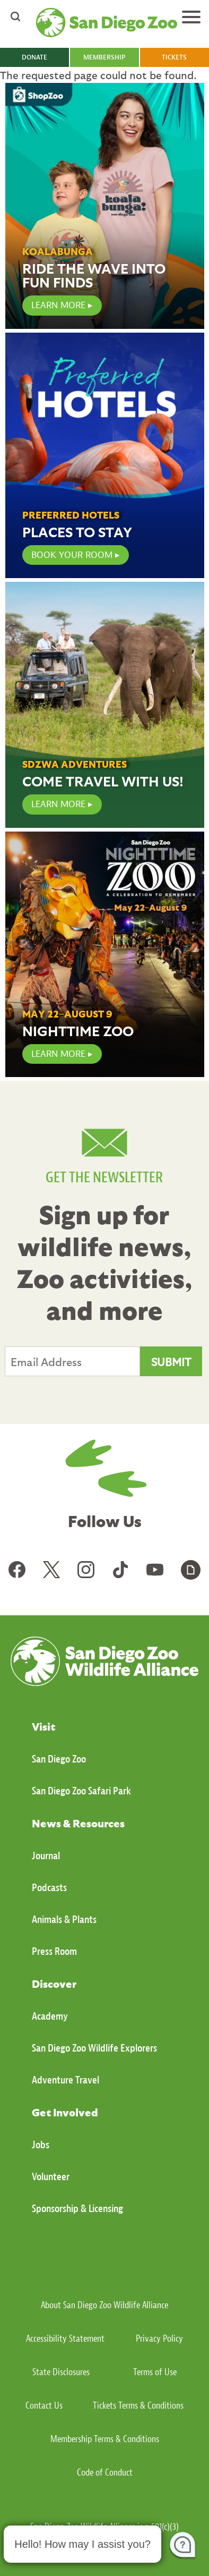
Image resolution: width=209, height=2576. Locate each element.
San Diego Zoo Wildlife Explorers (94, 2048)
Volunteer (50, 2176)
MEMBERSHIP (104, 57)
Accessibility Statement (65, 2339)
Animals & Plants (64, 1919)
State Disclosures (61, 2372)
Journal (46, 1855)
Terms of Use (155, 2372)
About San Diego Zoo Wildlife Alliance (104, 2305)
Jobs (40, 2144)
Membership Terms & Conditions (104, 2439)
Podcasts (49, 1887)
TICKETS (174, 57)
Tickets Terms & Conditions (138, 2406)
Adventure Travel (65, 2080)
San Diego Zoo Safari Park (81, 1791)
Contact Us (44, 2406)
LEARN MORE (58, 305)
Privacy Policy (159, 2339)
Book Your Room (71, 555)
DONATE (34, 57)
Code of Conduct (105, 2473)
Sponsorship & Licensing (77, 2208)
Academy (50, 2016)
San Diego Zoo (59, 1759)
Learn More (58, 804)
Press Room (54, 1951)
